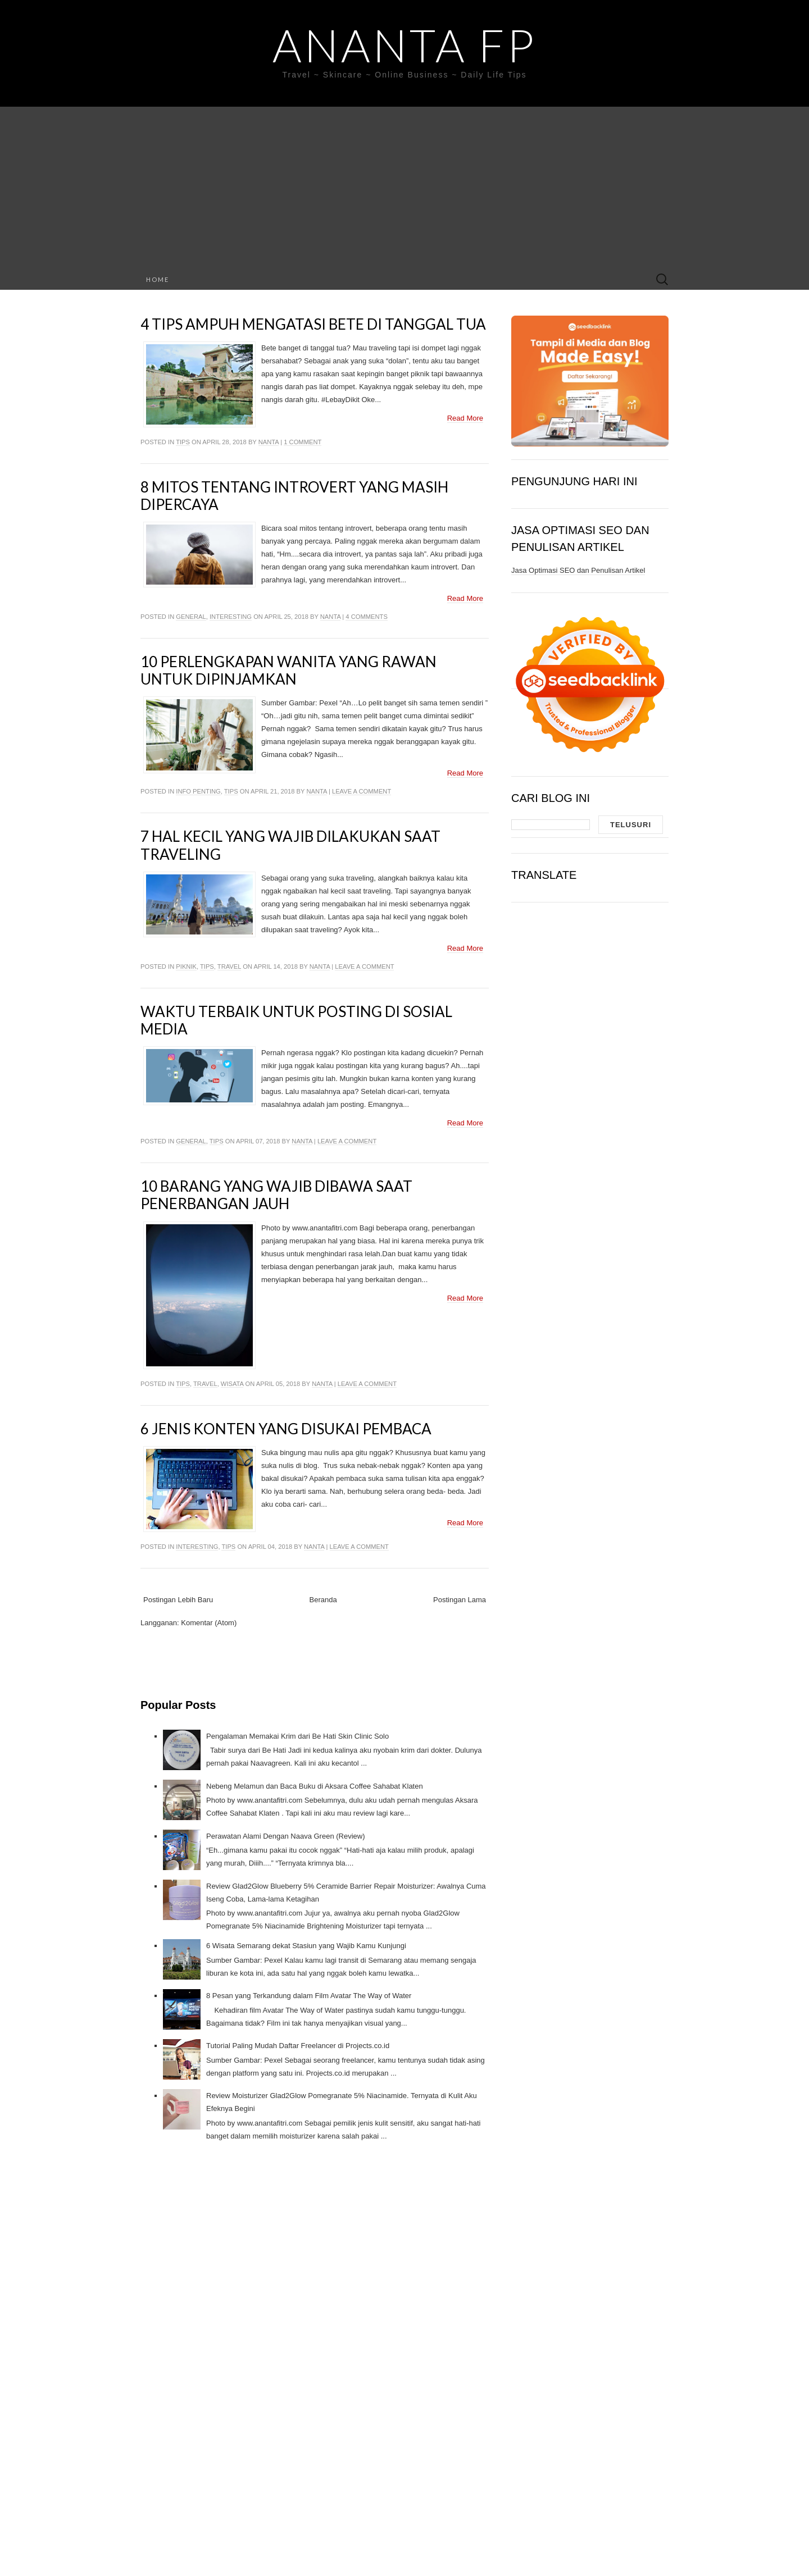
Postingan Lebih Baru (178, 1599)
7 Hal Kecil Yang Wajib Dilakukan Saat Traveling (290, 845)
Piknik (186, 966)
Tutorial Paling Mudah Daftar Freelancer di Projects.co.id (297, 2045)
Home (157, 279)
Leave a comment (361, 791)
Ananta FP (404, 45)
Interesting (231, 616)
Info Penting (198, 791)
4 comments (366, 616)
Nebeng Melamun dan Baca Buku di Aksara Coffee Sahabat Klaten (314, 1786)
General (191, 616)
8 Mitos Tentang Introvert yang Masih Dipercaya (294, 495)
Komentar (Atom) (209, 1622)
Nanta (268, 442)
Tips (183, 442)
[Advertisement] (404, 185)
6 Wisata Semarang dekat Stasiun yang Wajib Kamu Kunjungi (306, 1945)
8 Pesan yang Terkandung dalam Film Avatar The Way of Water (308, 1995)
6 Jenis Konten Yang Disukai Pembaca (285, 1429)
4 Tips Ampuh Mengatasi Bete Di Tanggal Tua (313, 324)
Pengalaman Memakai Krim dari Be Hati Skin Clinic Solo (297, 1736)
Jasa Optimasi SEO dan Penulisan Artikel (578, 570)
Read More (465, 418)
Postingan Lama (459, 1599)
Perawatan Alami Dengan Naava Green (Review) (285, 1836)
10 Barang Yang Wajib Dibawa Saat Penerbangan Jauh (276, 1194)
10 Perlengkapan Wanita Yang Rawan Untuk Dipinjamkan (288, 670)
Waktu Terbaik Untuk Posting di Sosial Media (296, 1020)
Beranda (323, 1599)
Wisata (232, 1383)
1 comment (302, 442)
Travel (229, 966)
